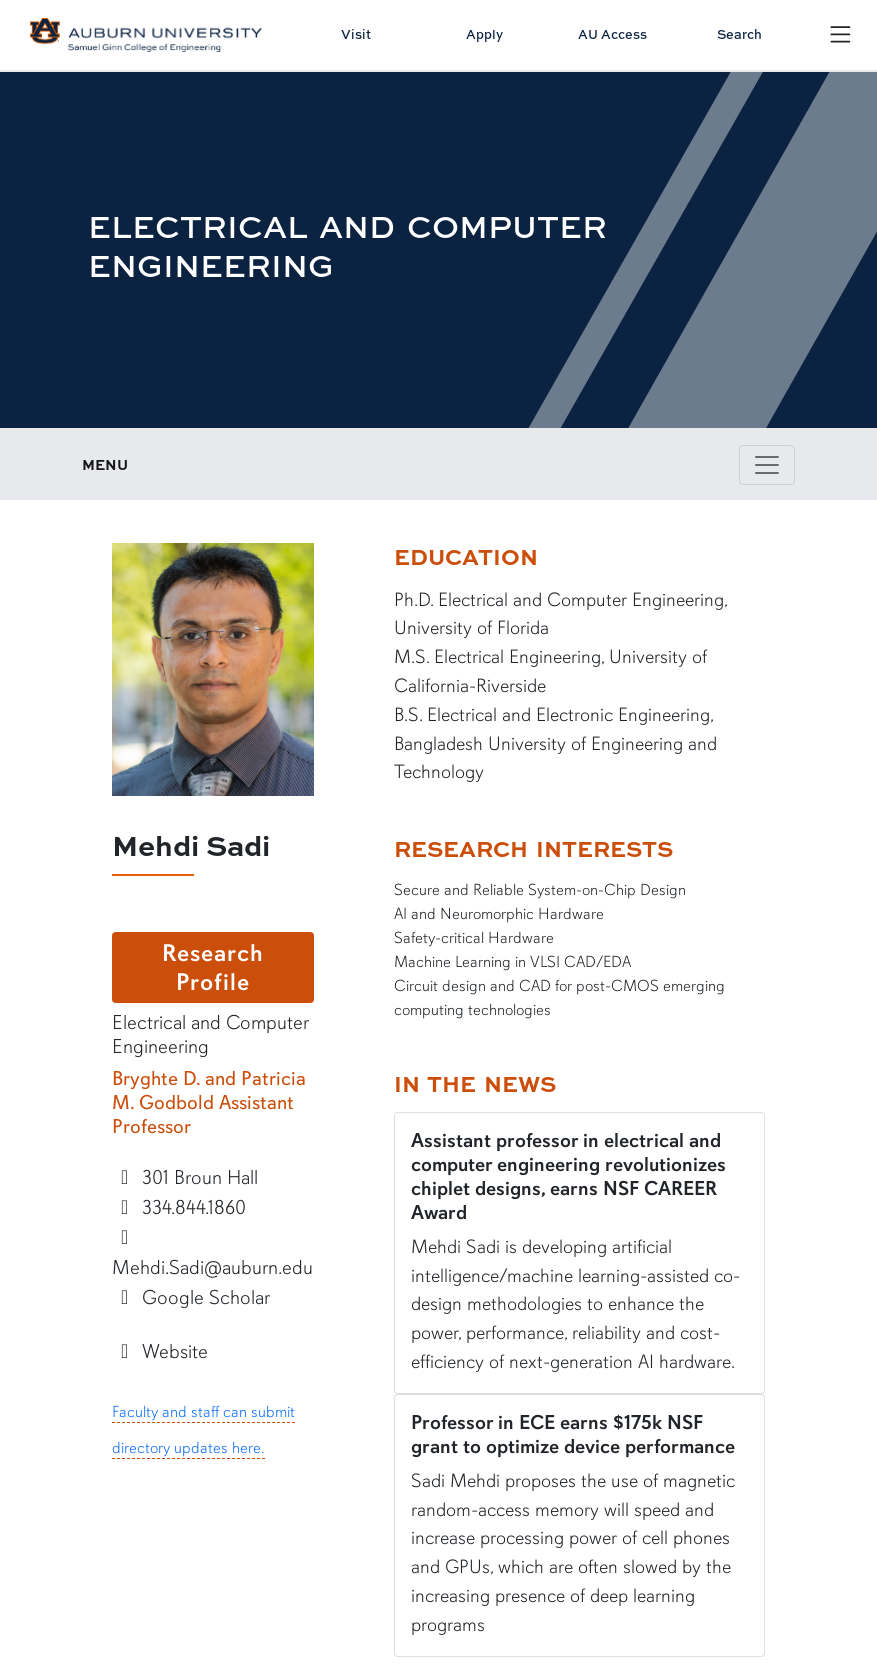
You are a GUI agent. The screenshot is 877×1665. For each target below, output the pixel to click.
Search (739, 34)
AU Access (612, 34)
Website (160, 1351)
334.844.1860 (179, 1207)
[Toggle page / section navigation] (767, 465)
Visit (356, 34)
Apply (484, 34)
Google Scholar (191, 1297)
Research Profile (213, 967)
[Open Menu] (840, 34)
